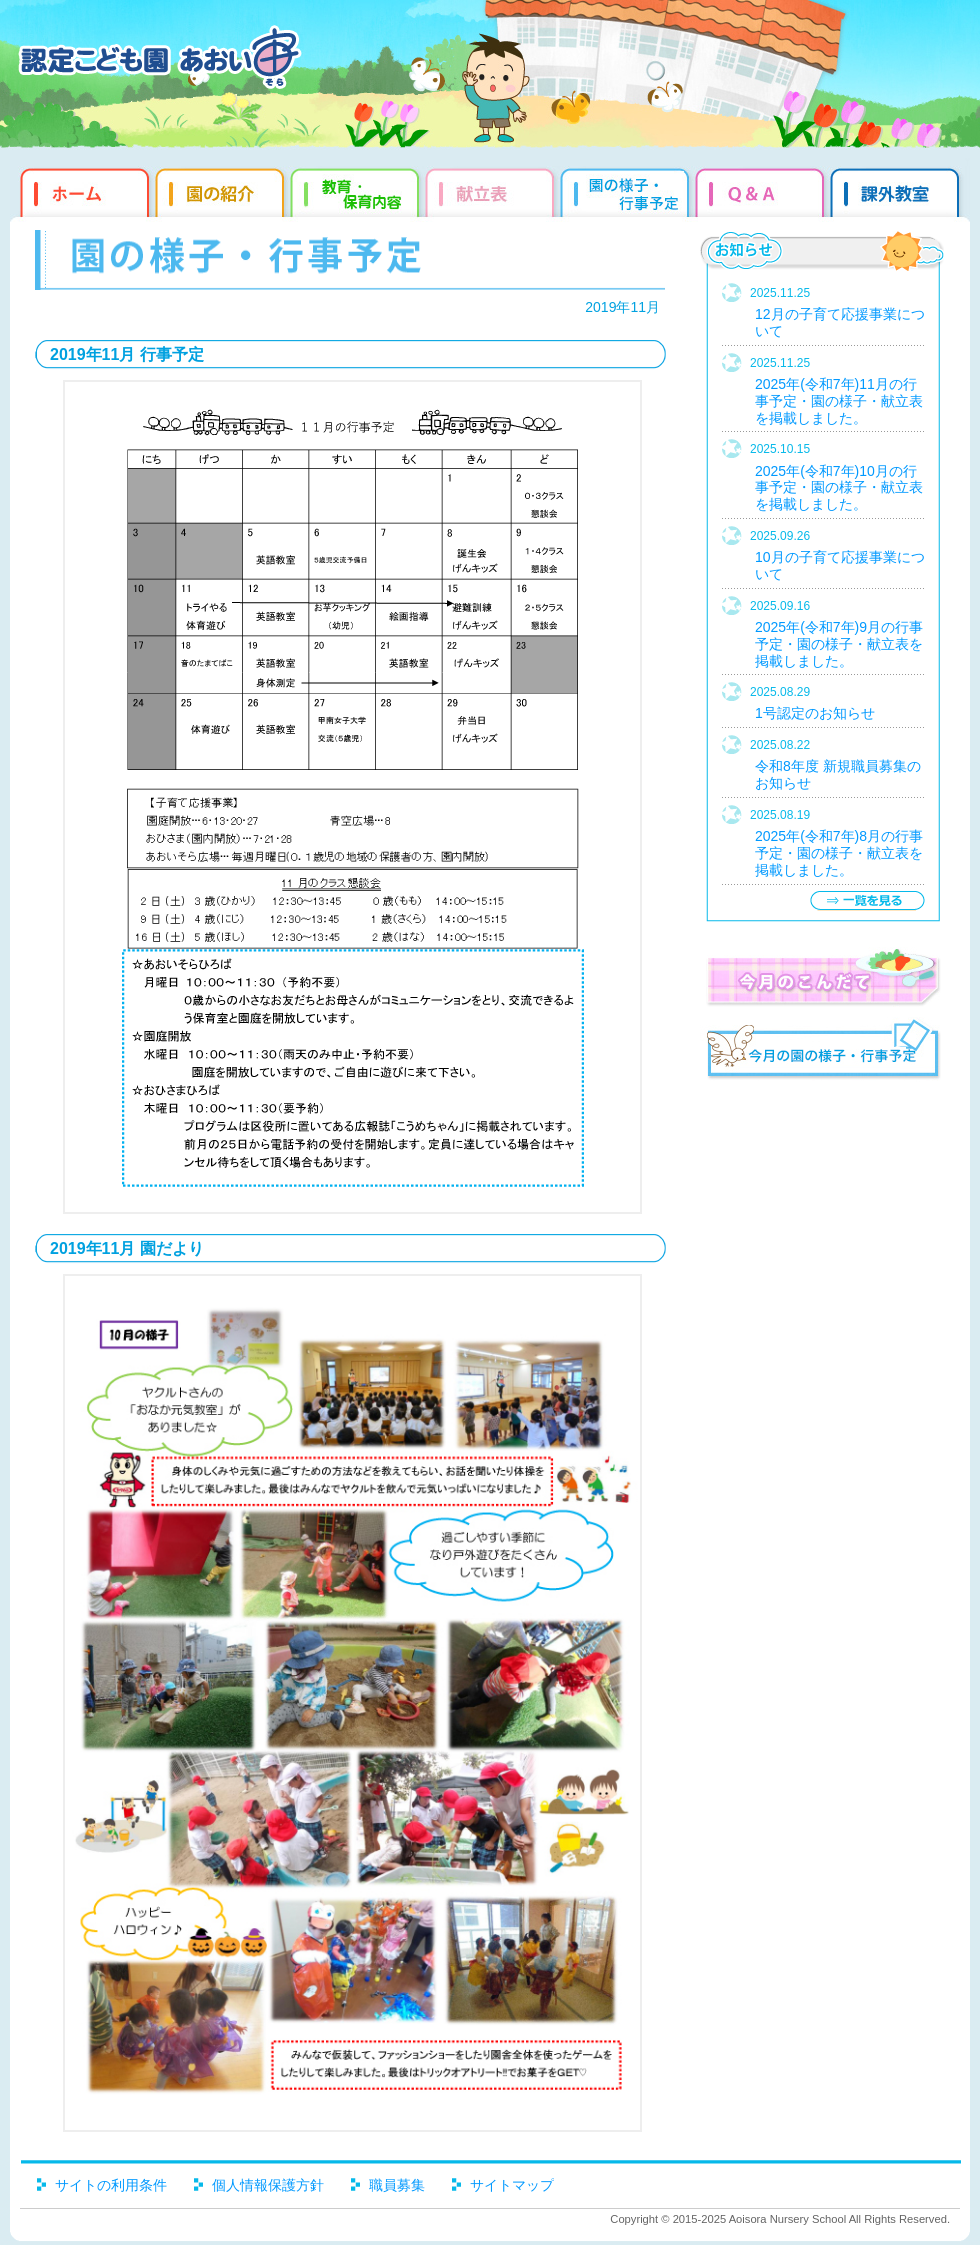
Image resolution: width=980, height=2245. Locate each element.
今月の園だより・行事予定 (822, 1052)
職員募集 (397, 2185)
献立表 (492, 190)
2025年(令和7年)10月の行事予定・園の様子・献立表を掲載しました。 (839, 488)
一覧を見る (867, 900)
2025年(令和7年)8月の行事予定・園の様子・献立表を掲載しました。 (839, 853)
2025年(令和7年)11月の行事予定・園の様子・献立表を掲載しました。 (839, 401)
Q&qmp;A (762, 190)
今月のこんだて (822, 977)
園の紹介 (222, 190)
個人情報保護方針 (268, 2185)
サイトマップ (512, 2185)
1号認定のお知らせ (815, 713)
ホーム (82, 190)
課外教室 (897, 190)
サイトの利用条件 (111, 2185)
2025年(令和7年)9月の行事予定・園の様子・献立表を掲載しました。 (839, 644)
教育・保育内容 (357, 190)
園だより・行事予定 (627, 190)
